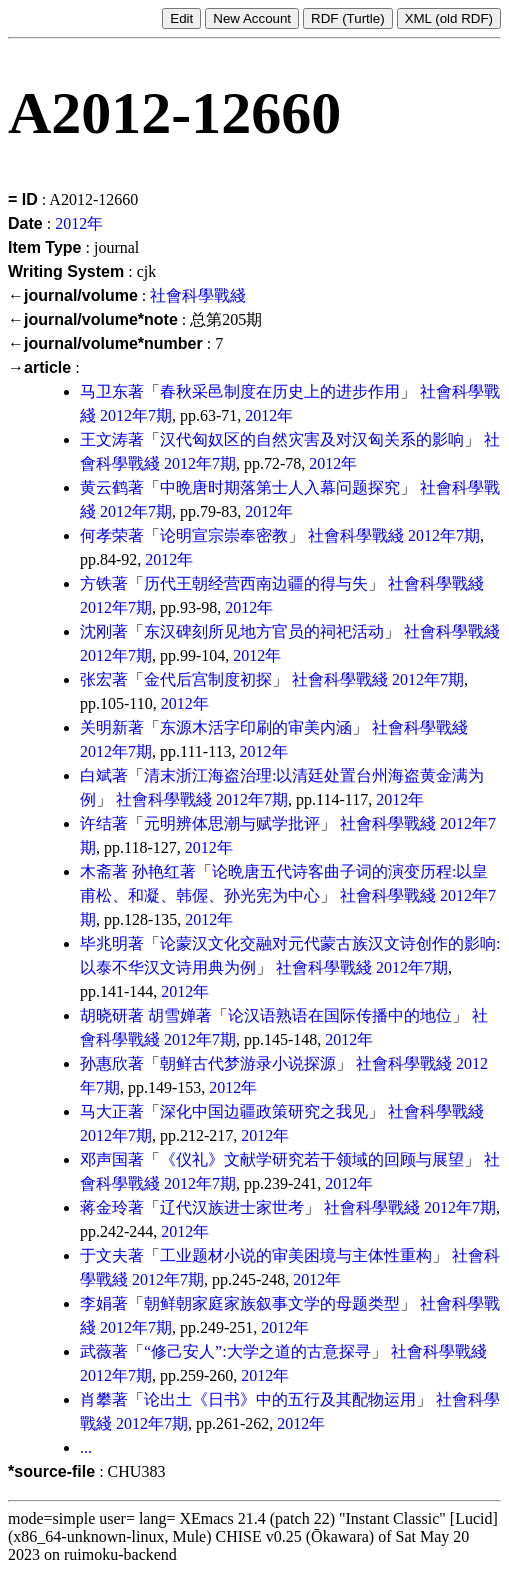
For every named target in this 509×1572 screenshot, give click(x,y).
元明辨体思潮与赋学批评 (232, 823)
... (86, 1447)
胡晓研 (104, 1015)
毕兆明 (104, 943)
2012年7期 (136, 415)
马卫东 (104, 391)
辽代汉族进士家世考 (232, 1207)
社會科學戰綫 (198, 295)
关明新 (104, 727)
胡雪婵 (172, 1015)
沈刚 (96, 631)
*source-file (51, 1471)
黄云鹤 (104, 487)
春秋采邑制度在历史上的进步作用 (280, 391)
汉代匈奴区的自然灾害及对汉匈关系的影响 (312, 439)
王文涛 (104, 439)
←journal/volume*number (105, 343)
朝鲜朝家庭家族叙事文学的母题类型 (272, 1303)
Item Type (45, 247)
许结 (96, 823)
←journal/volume (73, 295)
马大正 (104, 1111)
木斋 (96, 871)
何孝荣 (104, 535)
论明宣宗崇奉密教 (224, 535)
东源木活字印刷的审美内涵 (256, 727)
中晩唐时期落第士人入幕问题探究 (280, 487)
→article (39, 367)
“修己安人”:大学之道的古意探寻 (257, 1351)
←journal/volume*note (93, 319)
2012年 (79, 223)
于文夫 (104, 1255)
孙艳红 (156, 871)
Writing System (66, 271)
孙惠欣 (104, 1063)
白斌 (96, 775)
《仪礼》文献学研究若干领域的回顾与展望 (312, 1159)
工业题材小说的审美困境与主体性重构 (296, 1255)
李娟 (96, 1303)
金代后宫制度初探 (208, 679)
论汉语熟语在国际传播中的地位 (340, 1015)
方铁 (96, 583)
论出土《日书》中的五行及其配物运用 (280, 1399)
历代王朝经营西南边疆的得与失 (256, 583)
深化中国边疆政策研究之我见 (264, 1111)
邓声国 (104, 1159)
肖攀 (96, 1399)
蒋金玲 (104, 1207)
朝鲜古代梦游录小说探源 (248, 1063)
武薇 (96, 1351)
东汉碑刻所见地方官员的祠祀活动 (264, 631)
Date (25, 223)
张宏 (96, 679)
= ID (23, 199)
